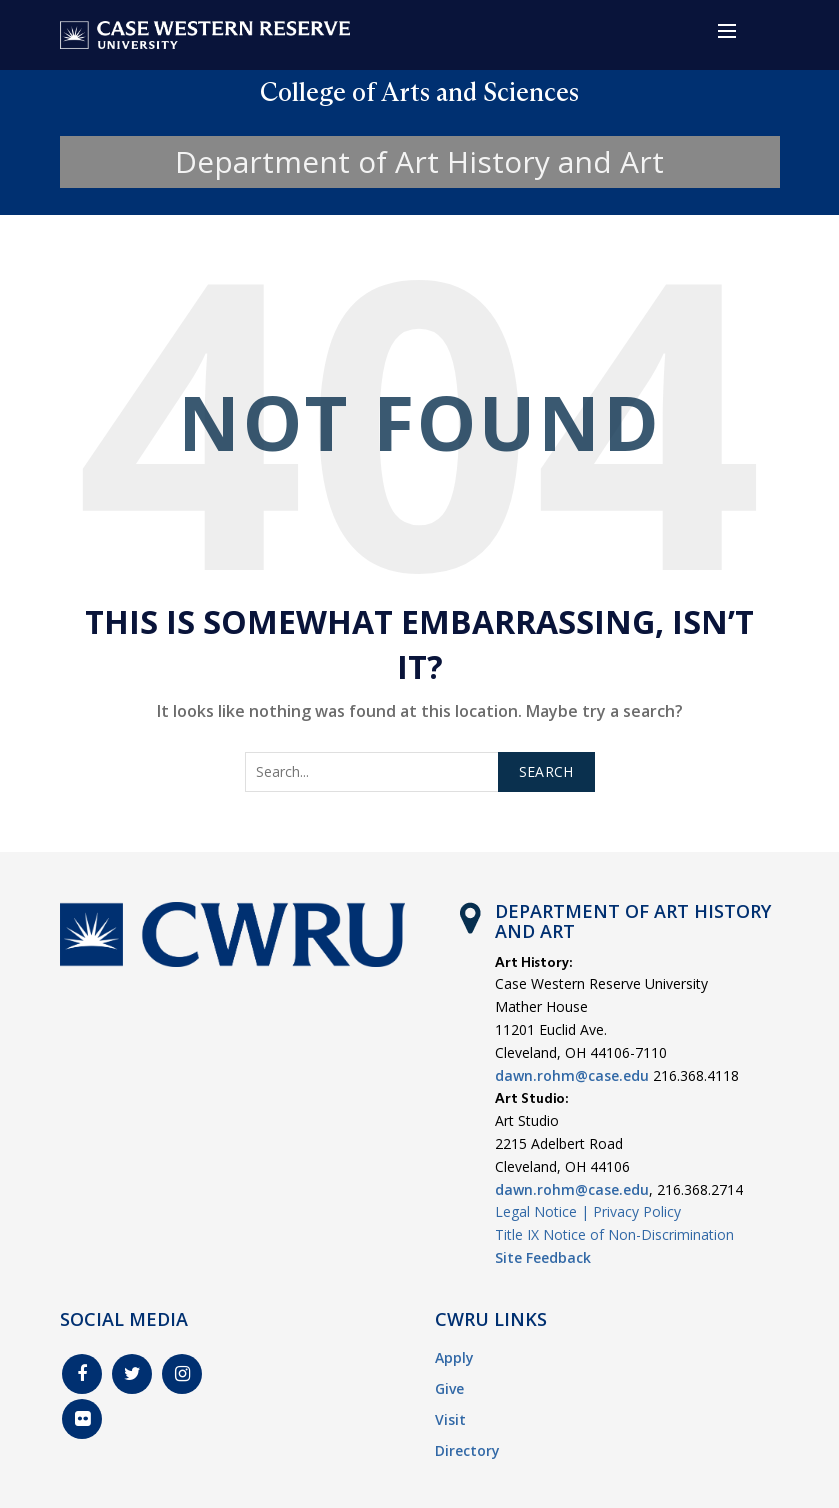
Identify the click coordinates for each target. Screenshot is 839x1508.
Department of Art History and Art (419, 161)
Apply (454, 1357)
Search (546, 771)
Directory (467, 1450)
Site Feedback (543, 1257)
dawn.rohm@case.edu (572, 1075)
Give (449, 1388)
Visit (450, 1419)
